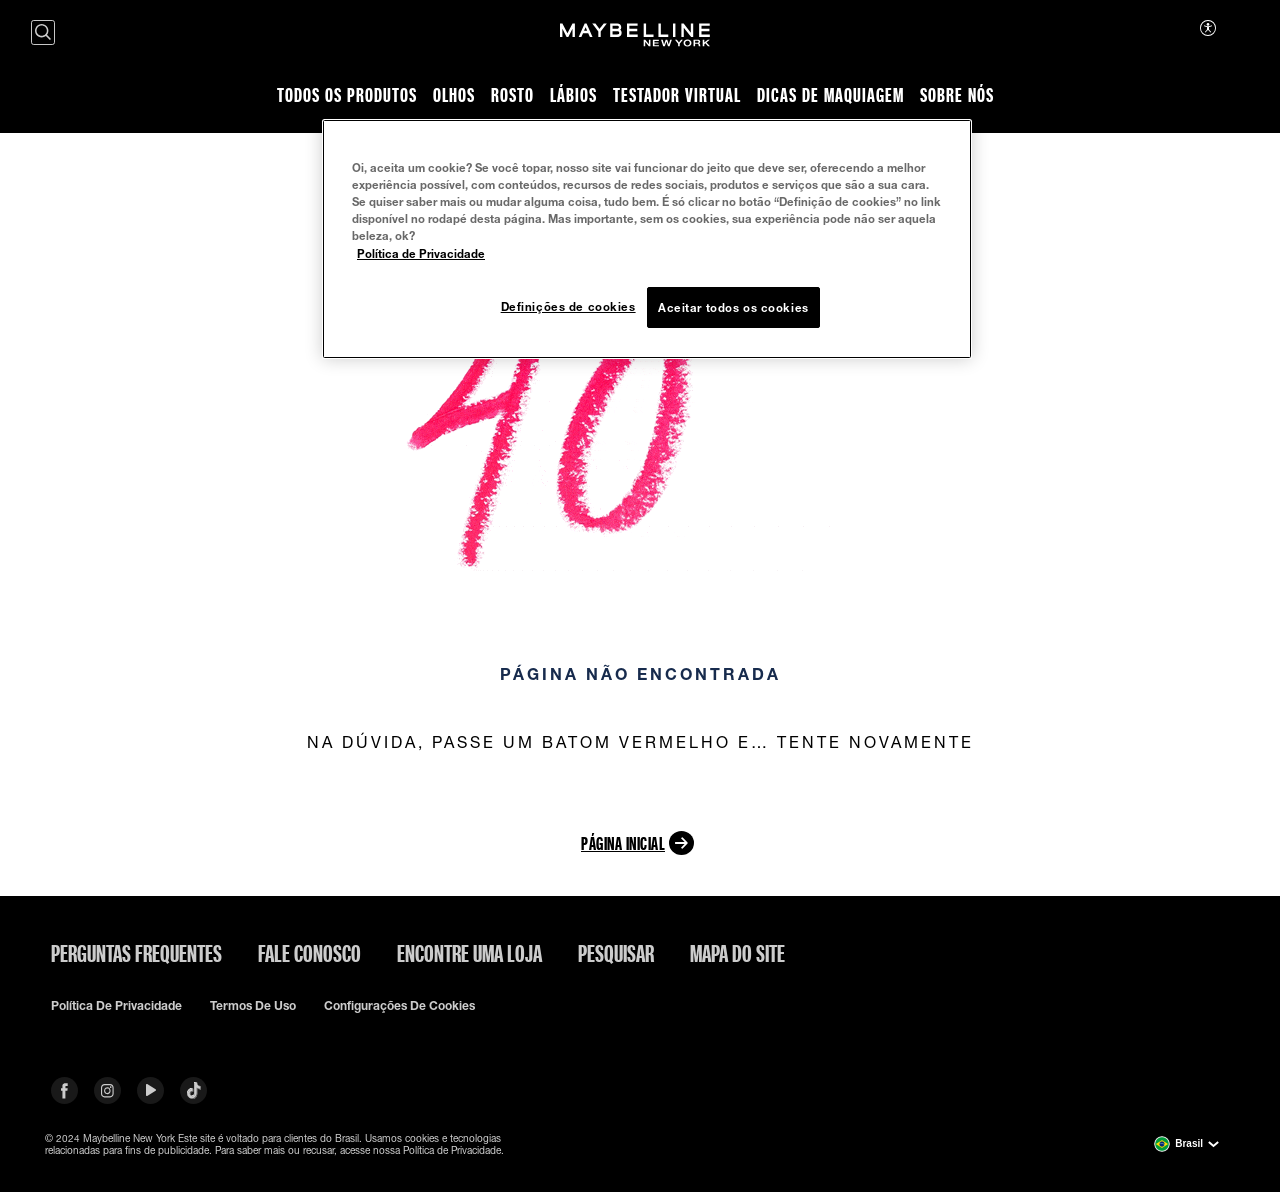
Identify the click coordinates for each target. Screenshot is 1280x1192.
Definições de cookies (568, 306)
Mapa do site (737, 953)
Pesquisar (616, 953)
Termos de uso (253, 1006)
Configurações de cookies (399, 1006)
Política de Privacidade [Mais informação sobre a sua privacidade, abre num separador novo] (421, 253)
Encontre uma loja (469, 953)
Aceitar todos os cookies (733, 307)
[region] (647, 239)
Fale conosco (309, 953)
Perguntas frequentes (136, 953)
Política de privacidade (116, 1006)
